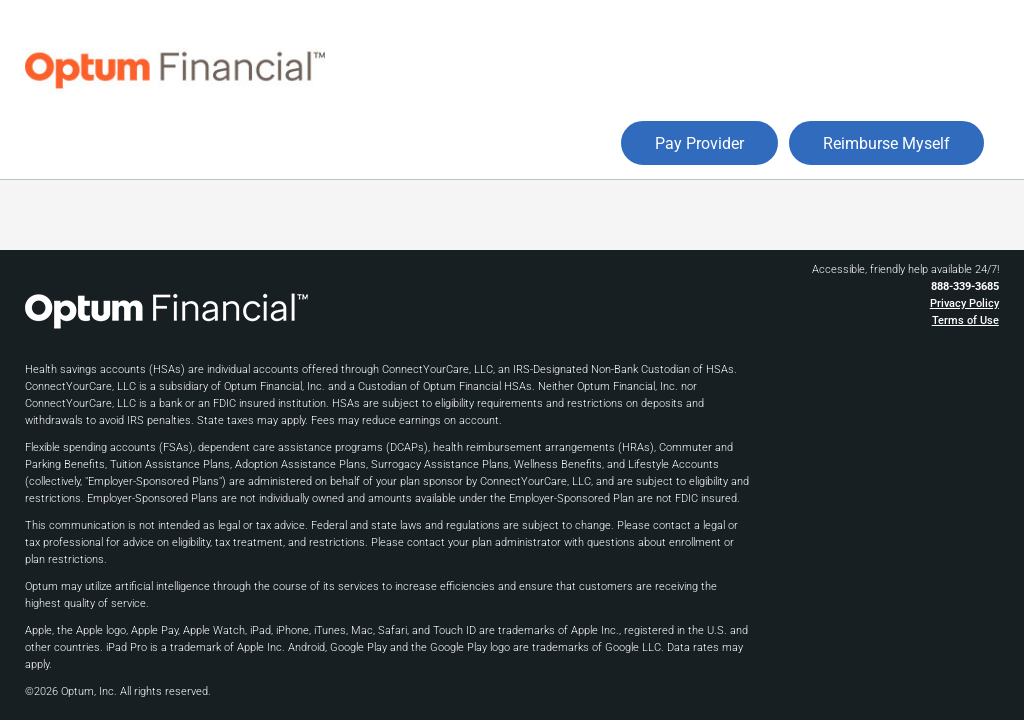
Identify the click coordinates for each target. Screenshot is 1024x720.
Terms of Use (965, 320)
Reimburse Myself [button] (886, 143)
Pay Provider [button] (699, 143)
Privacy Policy (964, 303)
